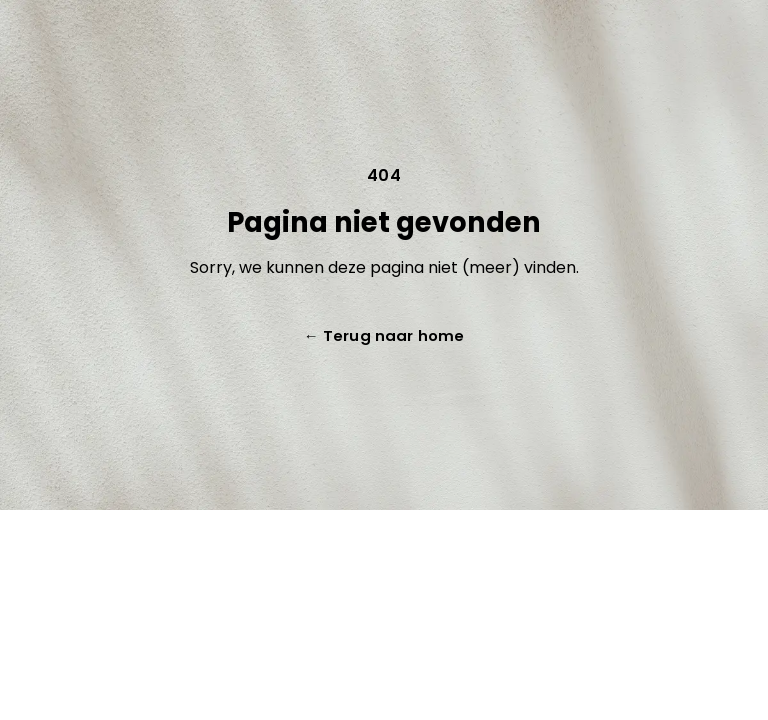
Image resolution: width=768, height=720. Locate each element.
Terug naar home (384, 335)
